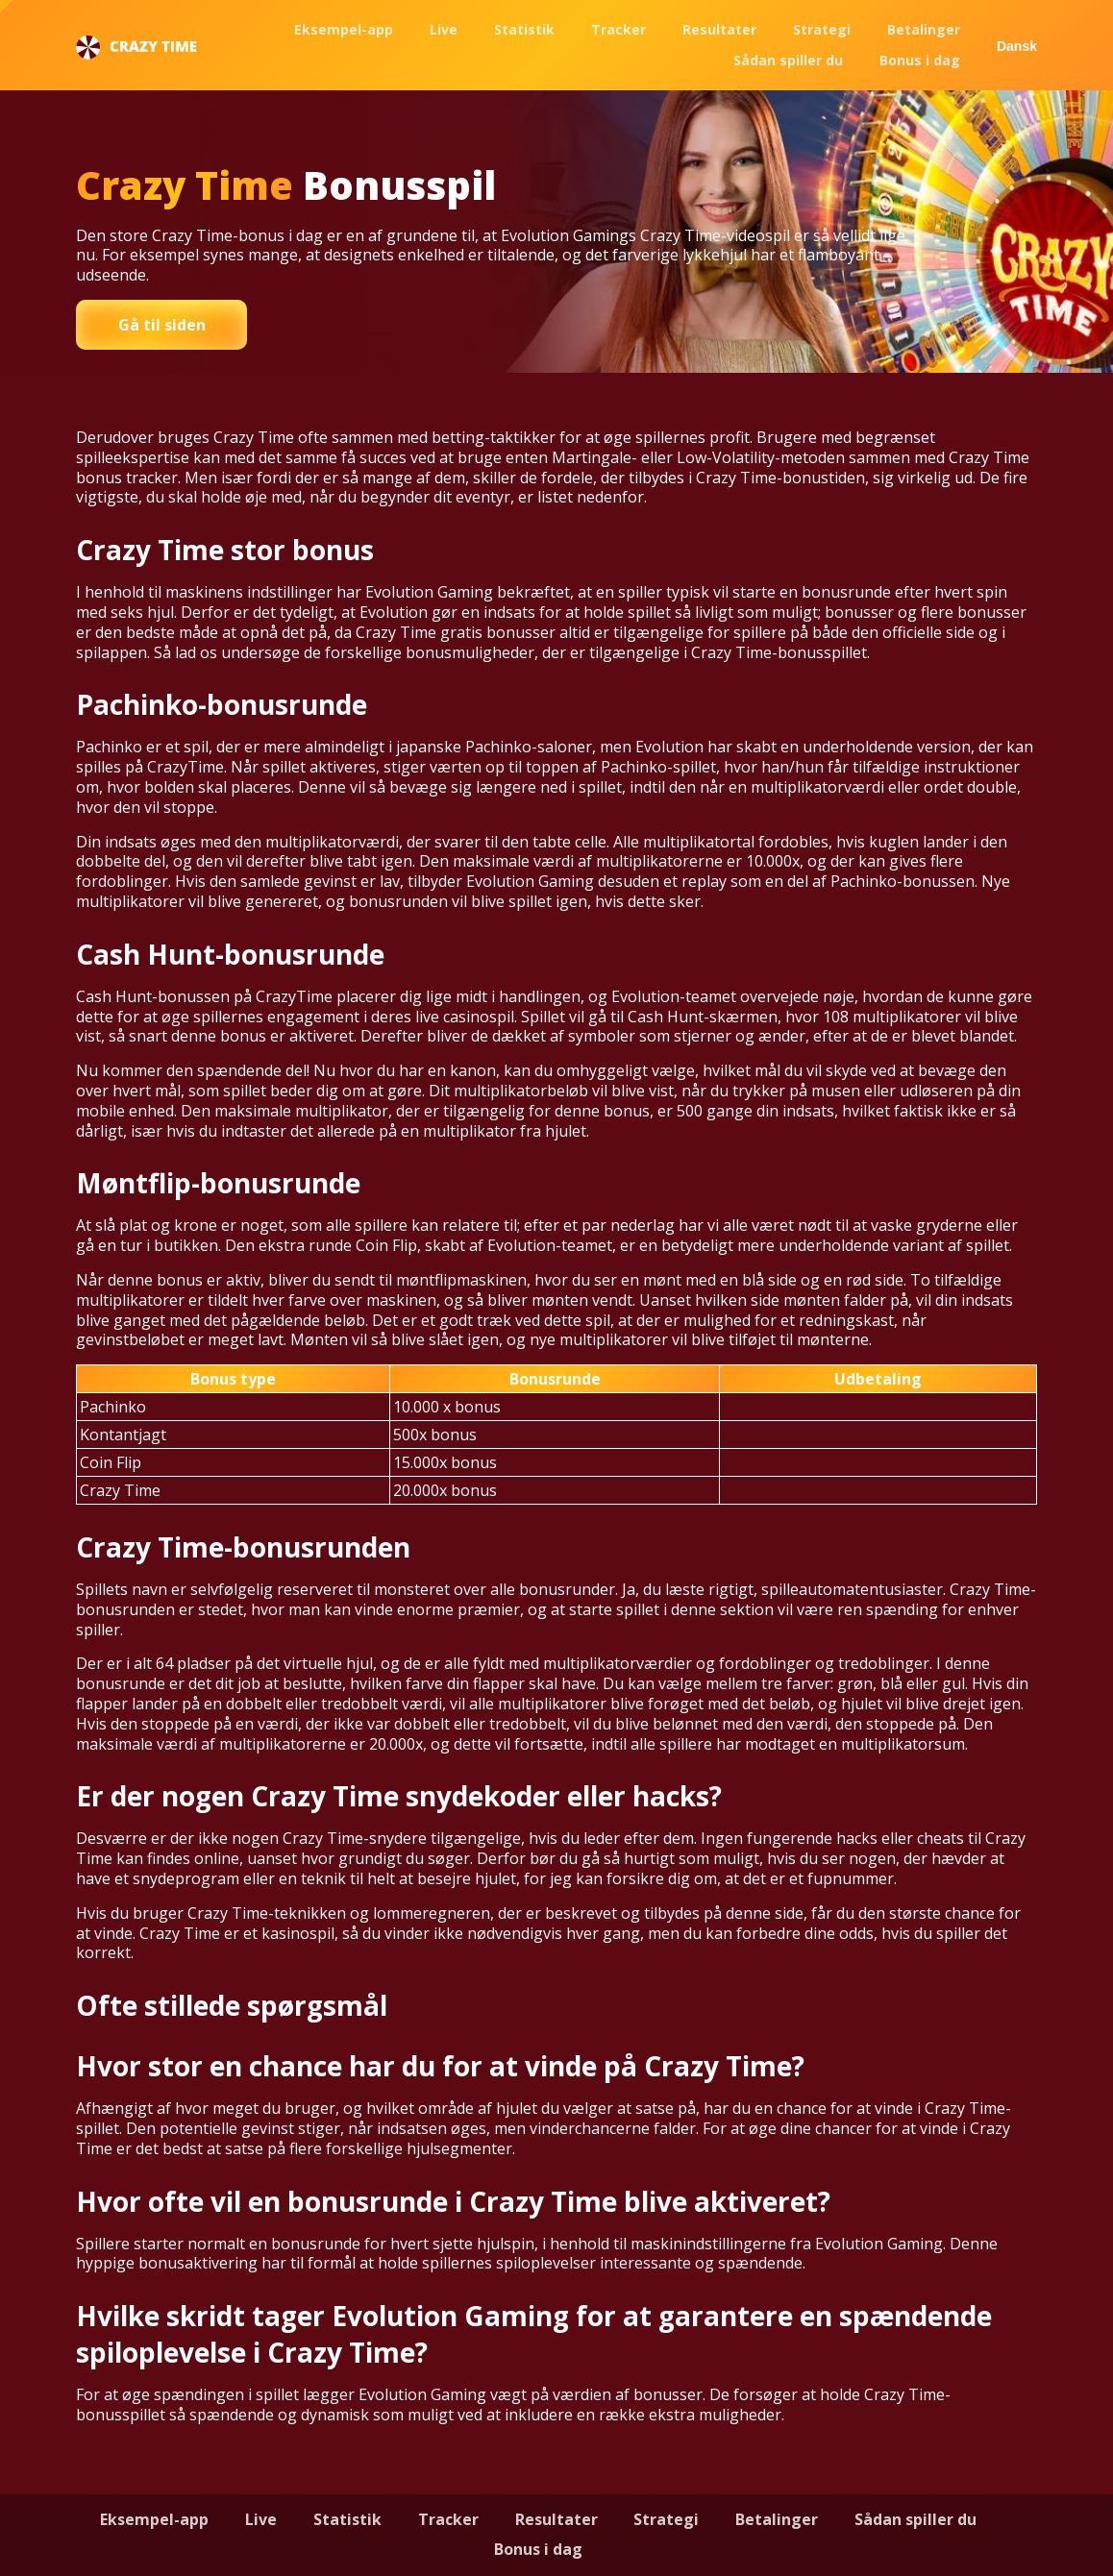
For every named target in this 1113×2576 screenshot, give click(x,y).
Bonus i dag (919, 60)
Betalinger (923, 29)
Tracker (618, 29)
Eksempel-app (343, 29)
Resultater (719, 29)
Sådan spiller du (788, 60)
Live (444, 29)
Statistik (524, 29)
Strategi (822, 29)
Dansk (1017, 46)
